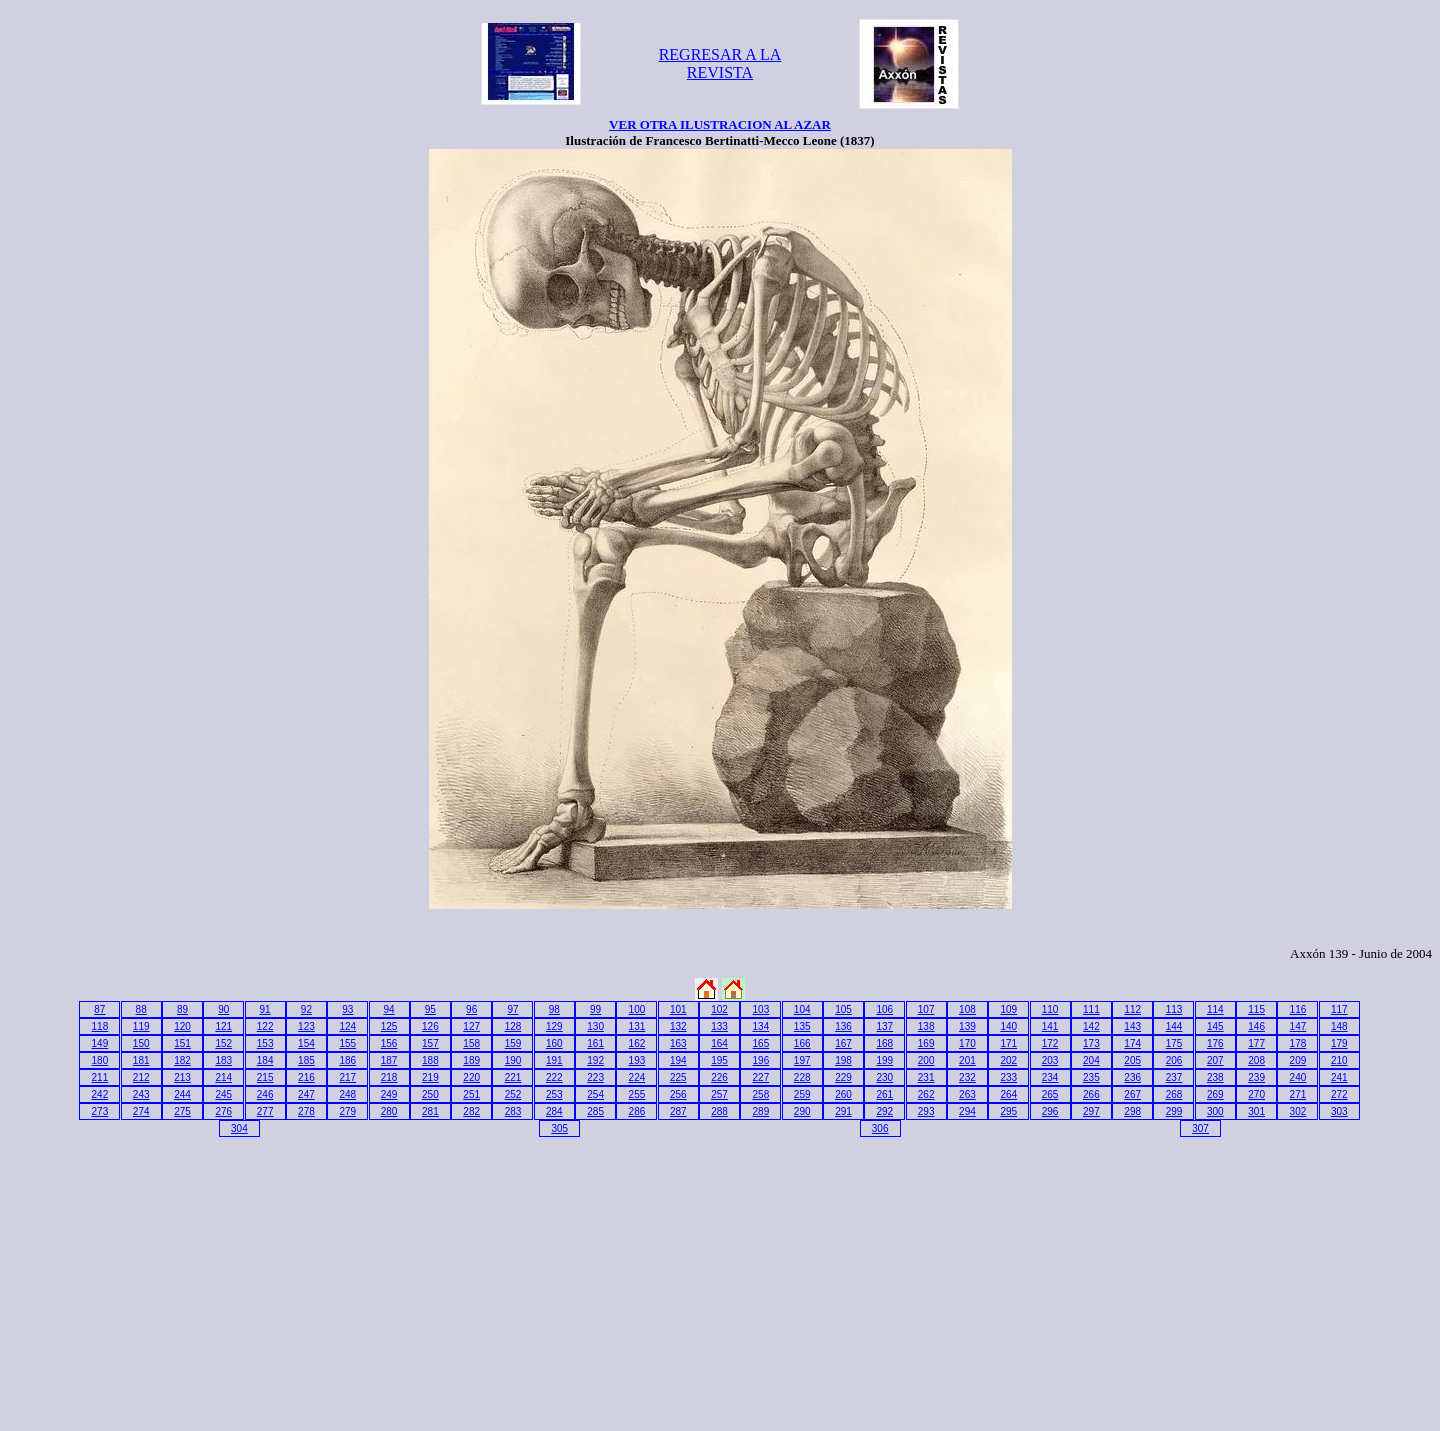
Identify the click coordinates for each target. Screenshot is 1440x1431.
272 (1339, 1094)
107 (926, 1009)
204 (1091, 1060)
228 (802, 1077)
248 (347, 1094)
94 (388, 1009)
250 (430, 1094)
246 (265, 1094)
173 (1091, 1043)
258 (761, 1094)
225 (678, 1077)
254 (595, 1094)
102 (719, 1009)
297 (1091, 1111)
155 (347, 1043)
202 (1008, 1060)
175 (1174, 1043)
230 (884, 1077)
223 (595, 1077)
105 (843, 1009)
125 (389, 1026)
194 (678, 1060)
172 (1050, 1043)
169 (926, 1043)
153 (265, 1043)
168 (884, 1043)
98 (554, 1009)
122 (265, 1026)
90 (223, 1009)
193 (637, 1060)
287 (678, 1111)
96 (471, 1009)
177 (1256, 1043)
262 (926, 1094)
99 (595, 1009)
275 (182, 1111)
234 (1050, 1077)
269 (1215, 1094)
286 (637, 1111)
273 (100, 1111)
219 (430, 1077)
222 (554, 1077)
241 (1339, 1077)
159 (513, 1043)
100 (637, 1009)
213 (182, 1077)
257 (719, 1094)
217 (347, 1077)
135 (802, 1026)
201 (967, 1060)
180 (100, 1060)
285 (595, 1111)
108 (967, 1009)
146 (1256, 1026)
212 (141, 1077)
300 (1215, 1111)
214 (223, 1077)
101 (678, 1009)
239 (1256, 1077)
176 (1215, 1043)
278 (306, 1111)
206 (1174, 1060)
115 (1256, 1009)
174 (1132, 1043)
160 (554, 1043)
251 (471, 1094)
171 (1008, 1043)
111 (1091, 1009)
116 (1298, 1009)
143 (1132, 1026)
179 (1339, 1043)
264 (1008, 1094)
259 (802, 1094)
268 (1174, 1094)
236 (1132, 1077)
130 (595, 1026)
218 (389, 1077)
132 (678, 1026)
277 (265, 1111)
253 (554, 1094)
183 (223, 1060)
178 (1298, 1043)
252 (513, 1094)
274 (141, 1111)
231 (926, 1077)
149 (100, 1043)
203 (1050, 1060)
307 (1200, 1128)
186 (347, 1060)
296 (1050, 1111)
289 (761, 1111)
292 (884, 1111)
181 (141, 1060)
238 (1215, 1077)
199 (884, 1060)
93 (347, 1009)
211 (100, 1077)
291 (843, 1111)
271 (1298, 1094)
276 (223, 1111)
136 (843, 1026)
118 (100, 1026)
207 (1215, 1060)
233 (1008, 1077)
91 (265, 1009)
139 (967, 1026)
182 (182, 1060)
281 (430, 1111)
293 (926, 1111)
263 (967, 1094)
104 (802, 1009)
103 (761, 1009)
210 (1339, 1060)
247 (306, 1094)
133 (719, 1026)
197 (802, 1060)
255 (637, 1094)
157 (430, 1043)
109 (1008, 1009)
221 (513, 1077)
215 (265, 1077)
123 (306, 1026)
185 (306, 1060)
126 (430, 1026)
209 (1298, 1060)
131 (637, 1026)
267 (1132, 1094)
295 (1008, 1111)
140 (1008, 1026)
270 (1256, 1094)
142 (1091, 1026)
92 (306, 1009)
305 (559, 1128)
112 (1132, 1009)
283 (513, 1111)
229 (843, 1077)
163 (678, 1043)
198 (843, 1060)
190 (513, 1060)
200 (926, 1060)
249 (389, 1094)
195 (719, 1060)
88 (141, 1009)
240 (1298, 1077)
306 (880, 1128)
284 (554, 1111)
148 (1339, 1026)
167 (843, 1043)
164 (719, 1043)
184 (265, 1060)
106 (884, 1009)
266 (1091, 1094)
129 (554, 1026)
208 (1256, 1060)
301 (1256, 1111)
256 (678, 1094)
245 (223, 1094)
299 (1174, 1111)
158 (471, 1043)
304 (239, 1128)
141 (1050, 1026)
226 (719, 1077)
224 (637, 1077)
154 (306, 1043)
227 (761, 1077)
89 (182, 1009)
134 (761, 1026)
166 (802, 1043)
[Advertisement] (179, 1280)
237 (1174, 1077)
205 (1132, 1060)
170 (967, 1043)
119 (141, 1026)
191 (554, 1060)
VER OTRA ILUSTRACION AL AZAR (720, 124)
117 (1339, 1009)
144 (1174, 1026)
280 (389, 1111)
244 (182, 1094)
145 (1215, 1026)
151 (182, 1043)
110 (1050, 1009)
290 (802, 1111)
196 (761, 1060)
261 (884, 1094)
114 (1215, 1009)
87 (99, 1009)
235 (1091, 1077)
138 (926, 1026)
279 (347, 1111)
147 (1298, 1026)
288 (719, 1111)
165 (761, 1043)
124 (347, 1026)
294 (967, 1111)
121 (223, 1026)
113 (1174, 1009)
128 (513, 1026)
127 (471, 1026)
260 (843, 1094)
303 (1339, 1111)
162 (637, 1043)
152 (223, 1043)
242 (100, 1094)
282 (471, 1111)
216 (306, 1077)
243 (141, 1094)
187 (389, 1060)
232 (967, 1077)
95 (430, 1009)
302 (1298, 1111)
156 (389, 1043)
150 (141, 1043)
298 (1132, 1111)
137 (884, 1026)
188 (430, 1060)
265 (1050, 1094)
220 (471, 1077)
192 (595, 1060)
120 (182, 1026)
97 (512, 1009)
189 (471, 1060)
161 (595, 1043)
